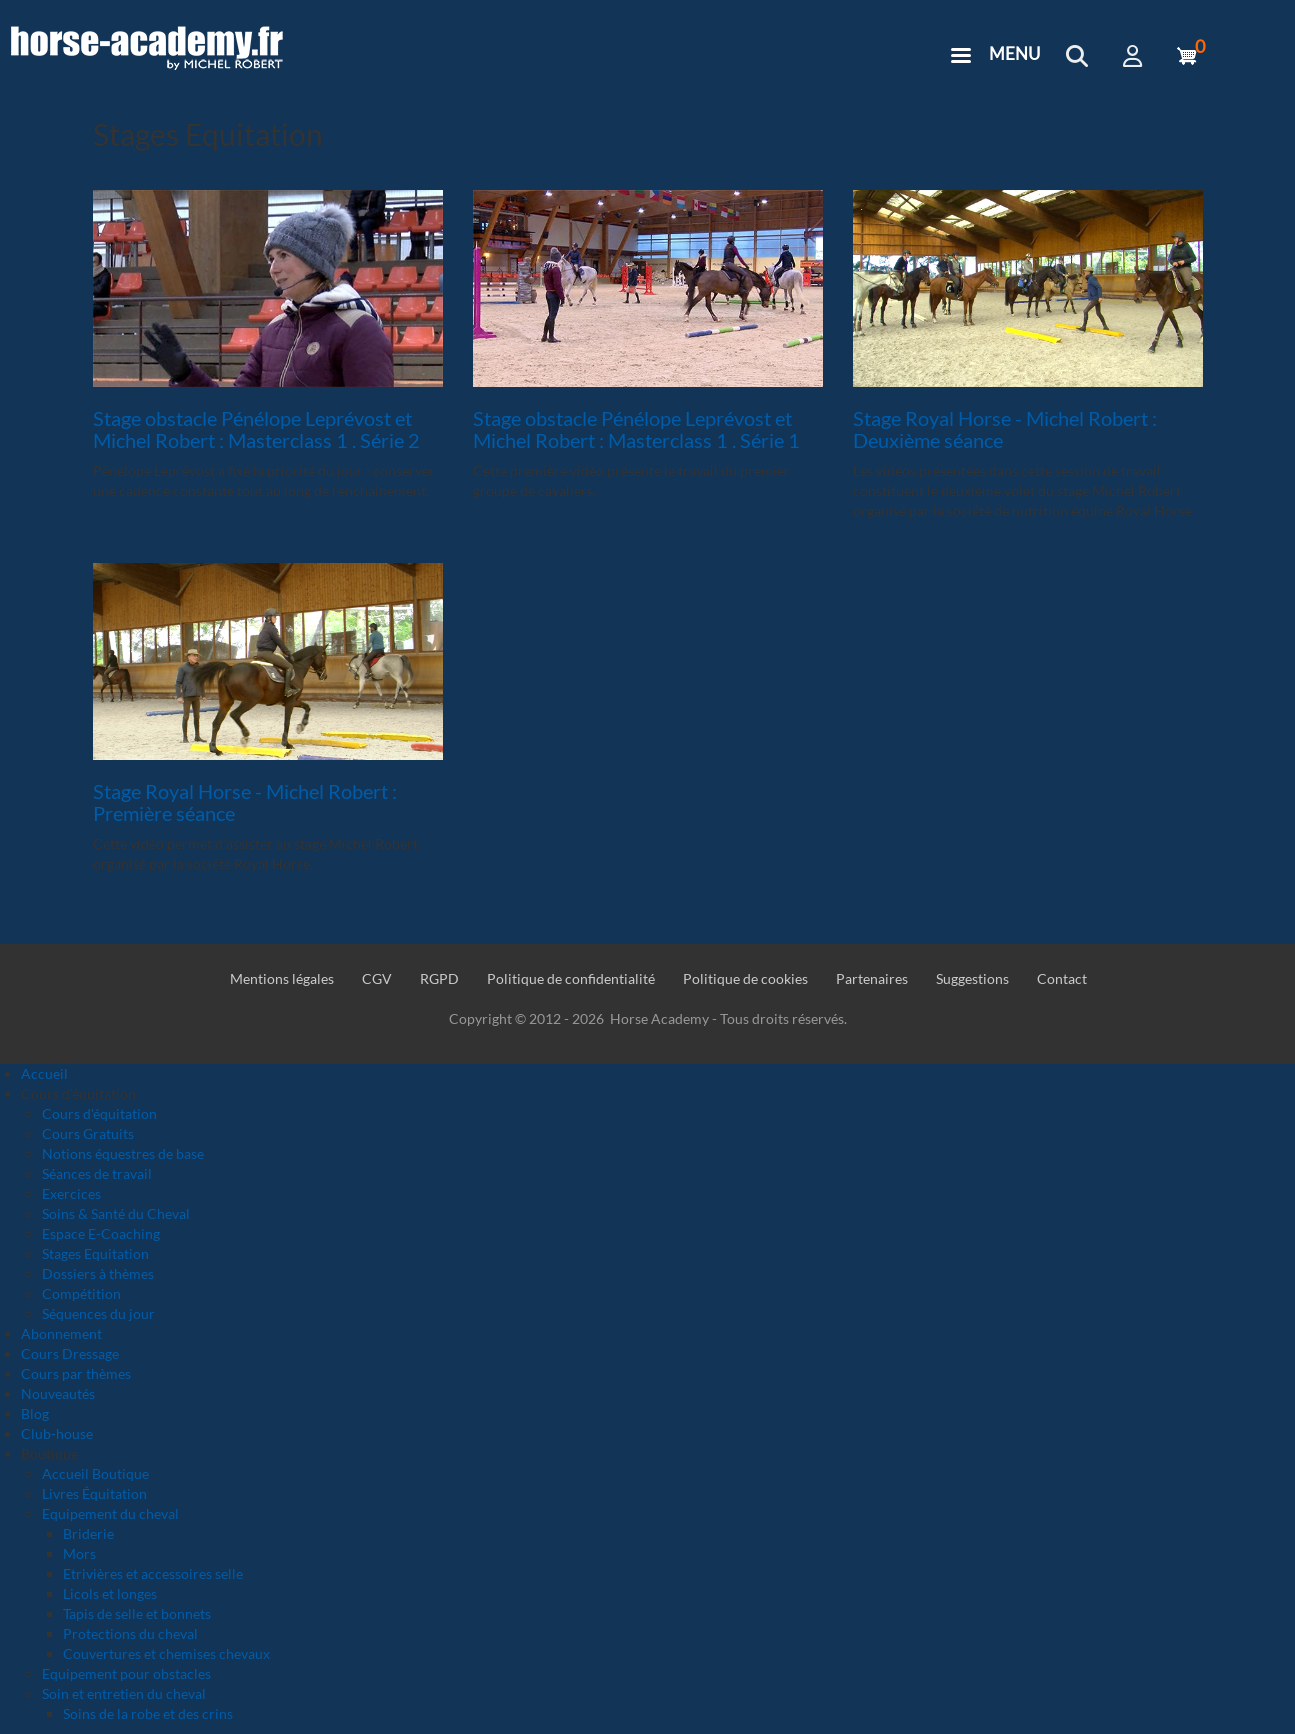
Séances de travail (97, 1173)
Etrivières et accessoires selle (153, 1573)
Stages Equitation (95, 1253)
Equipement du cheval (110, 1513)
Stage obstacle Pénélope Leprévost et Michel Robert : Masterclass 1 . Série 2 (256, 429)
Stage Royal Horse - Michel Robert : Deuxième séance (1005, 429)
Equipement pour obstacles (126, 1673)
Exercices (71, 1193)
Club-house (57, 1433)
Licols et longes (110, 1593)
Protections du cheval (130, 1633)
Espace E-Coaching (101, 1233)
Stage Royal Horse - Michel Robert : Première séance (245, 802)
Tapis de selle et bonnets (137, 1613)
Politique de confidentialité (571, 978)
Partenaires (872, 978)
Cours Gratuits (88, 1133)
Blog (35, 1413)
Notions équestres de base (123, 1153)
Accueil (44, 1073)
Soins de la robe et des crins (148, 1713)
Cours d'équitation (99, 1113)
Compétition (81, 1293)
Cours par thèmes (76, 1373)
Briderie (88, 1533)
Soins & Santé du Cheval (116, 1213)
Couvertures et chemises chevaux (166, 1653)
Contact (1062, 978)
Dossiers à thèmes (98, 1273)
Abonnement (61, 1333)
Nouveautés (58, 1393)
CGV (377, 978)
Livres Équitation (94, 1493)
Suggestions (972, 978)
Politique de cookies (745, 978)
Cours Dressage (70, 1353)
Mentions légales (282, 978)
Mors (79, 1553)
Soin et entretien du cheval (124, 1693)
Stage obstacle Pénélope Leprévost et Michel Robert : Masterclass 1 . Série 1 (636, 429)
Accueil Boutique (95, 1473)
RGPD (439, 978)
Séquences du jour (98, 1313)
